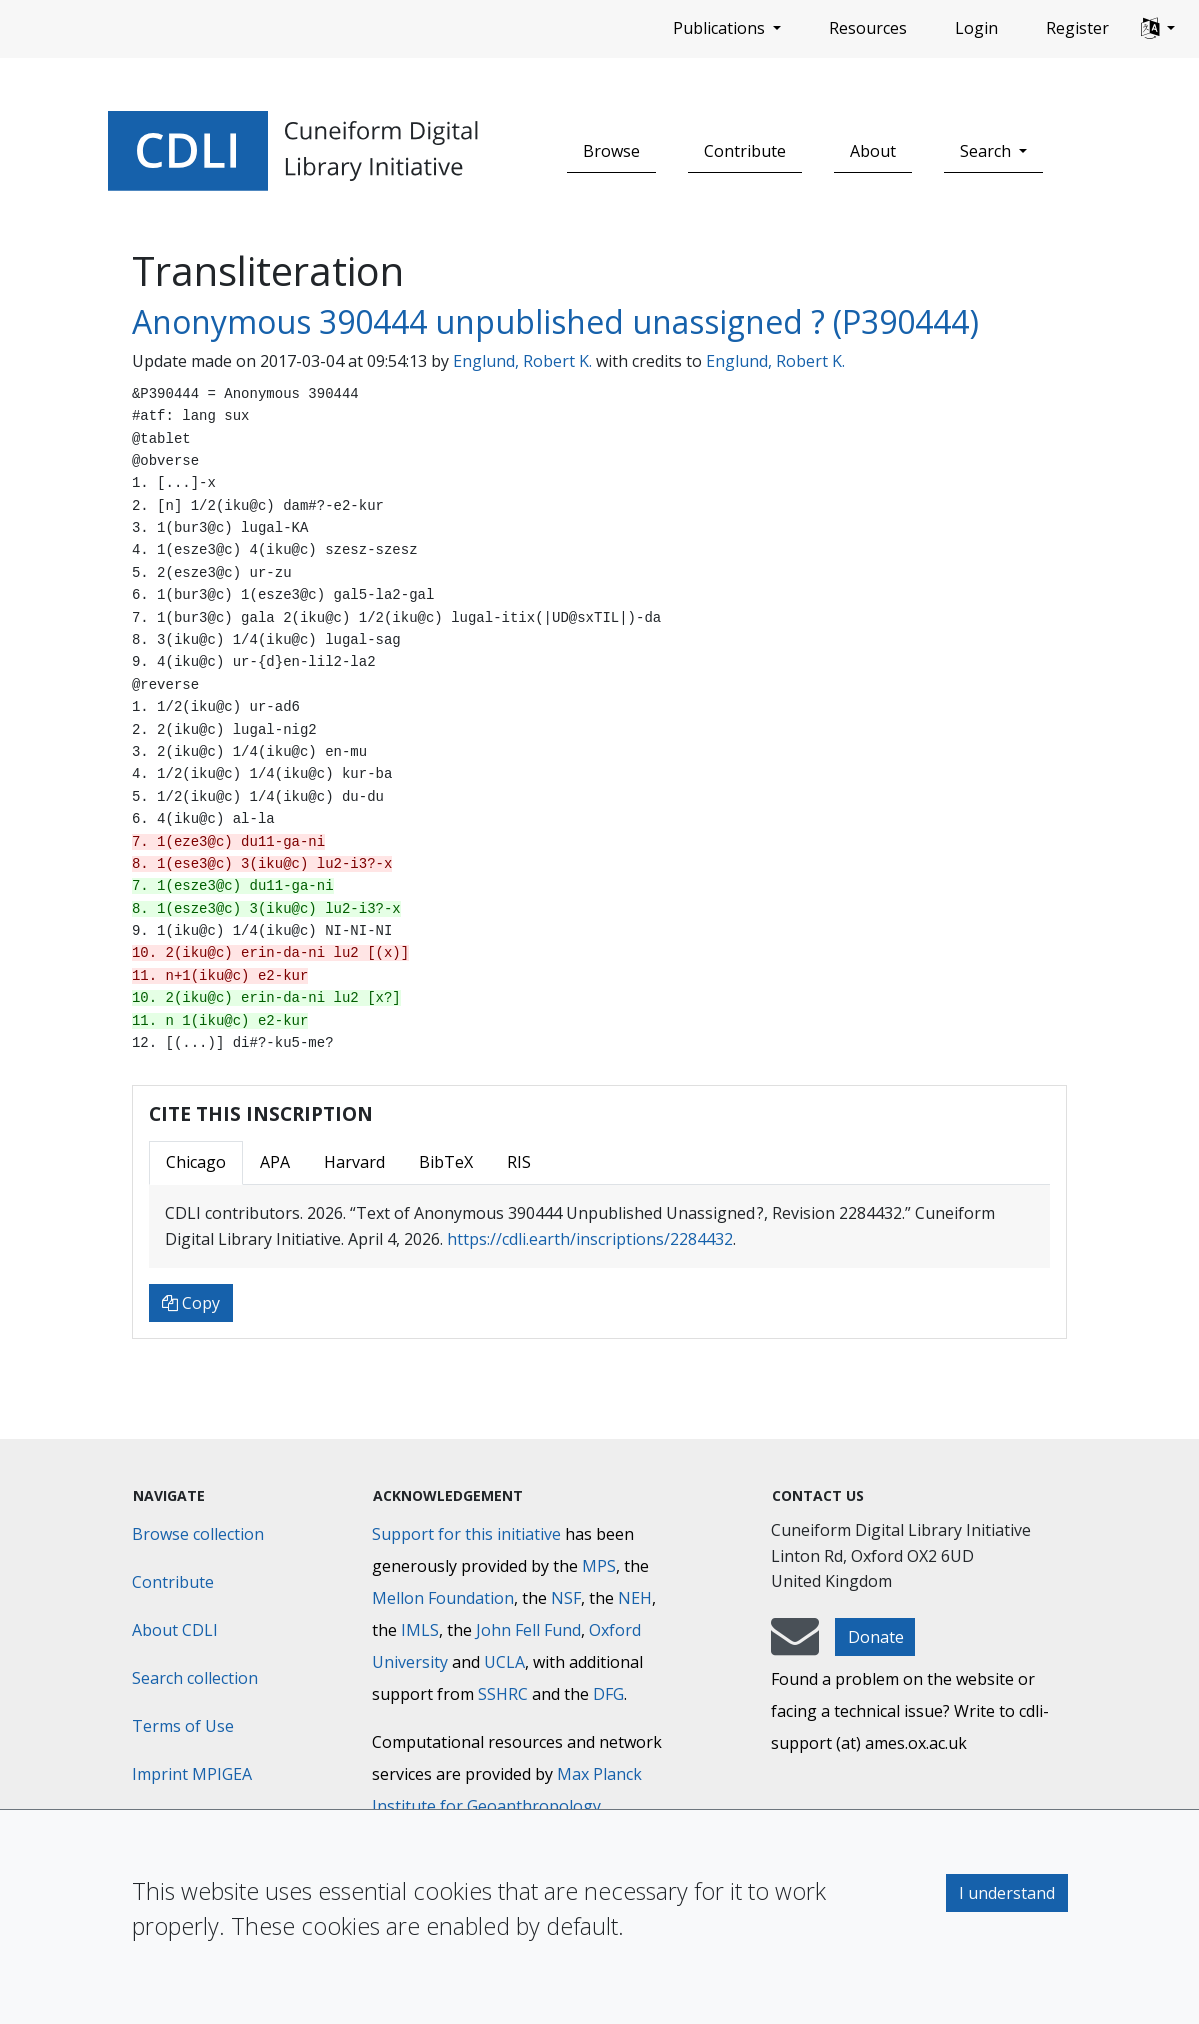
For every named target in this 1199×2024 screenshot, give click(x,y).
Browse (611, 151)
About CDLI (175, 1630)
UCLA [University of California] (504, 1662)
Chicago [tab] (196, 1162)
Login (976, 28)
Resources (868, 28)
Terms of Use (183, 1726)
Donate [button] (876, 1637)
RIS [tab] (519, 1162)
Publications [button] (721, 28)
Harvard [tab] (354, 1162)
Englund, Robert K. (522, 361)
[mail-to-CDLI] (795, 1646)
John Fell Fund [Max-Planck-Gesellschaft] (528, 1630)
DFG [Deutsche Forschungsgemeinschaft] (608, 1694)
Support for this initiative (466, 1534)
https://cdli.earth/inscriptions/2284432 (590, 1239)
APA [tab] (275, 1162)
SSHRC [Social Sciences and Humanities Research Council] (503, 1694)
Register (1077, 28)
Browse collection (198, 1534)
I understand (1007, 1893)
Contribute (745, 151)
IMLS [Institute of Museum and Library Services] (420, 1630)
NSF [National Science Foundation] (566, 1598)
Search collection (195, 1678)
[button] (1158, 29)
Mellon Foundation (443, 1598)
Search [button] (987, 151)
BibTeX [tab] (446, 1162)
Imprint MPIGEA (192, 1774)
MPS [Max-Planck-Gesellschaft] (599, 1566)
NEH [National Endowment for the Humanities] (635, 1598)
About (873, 151)
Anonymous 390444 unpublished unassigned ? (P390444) (555, 321)
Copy (191, 1303)
